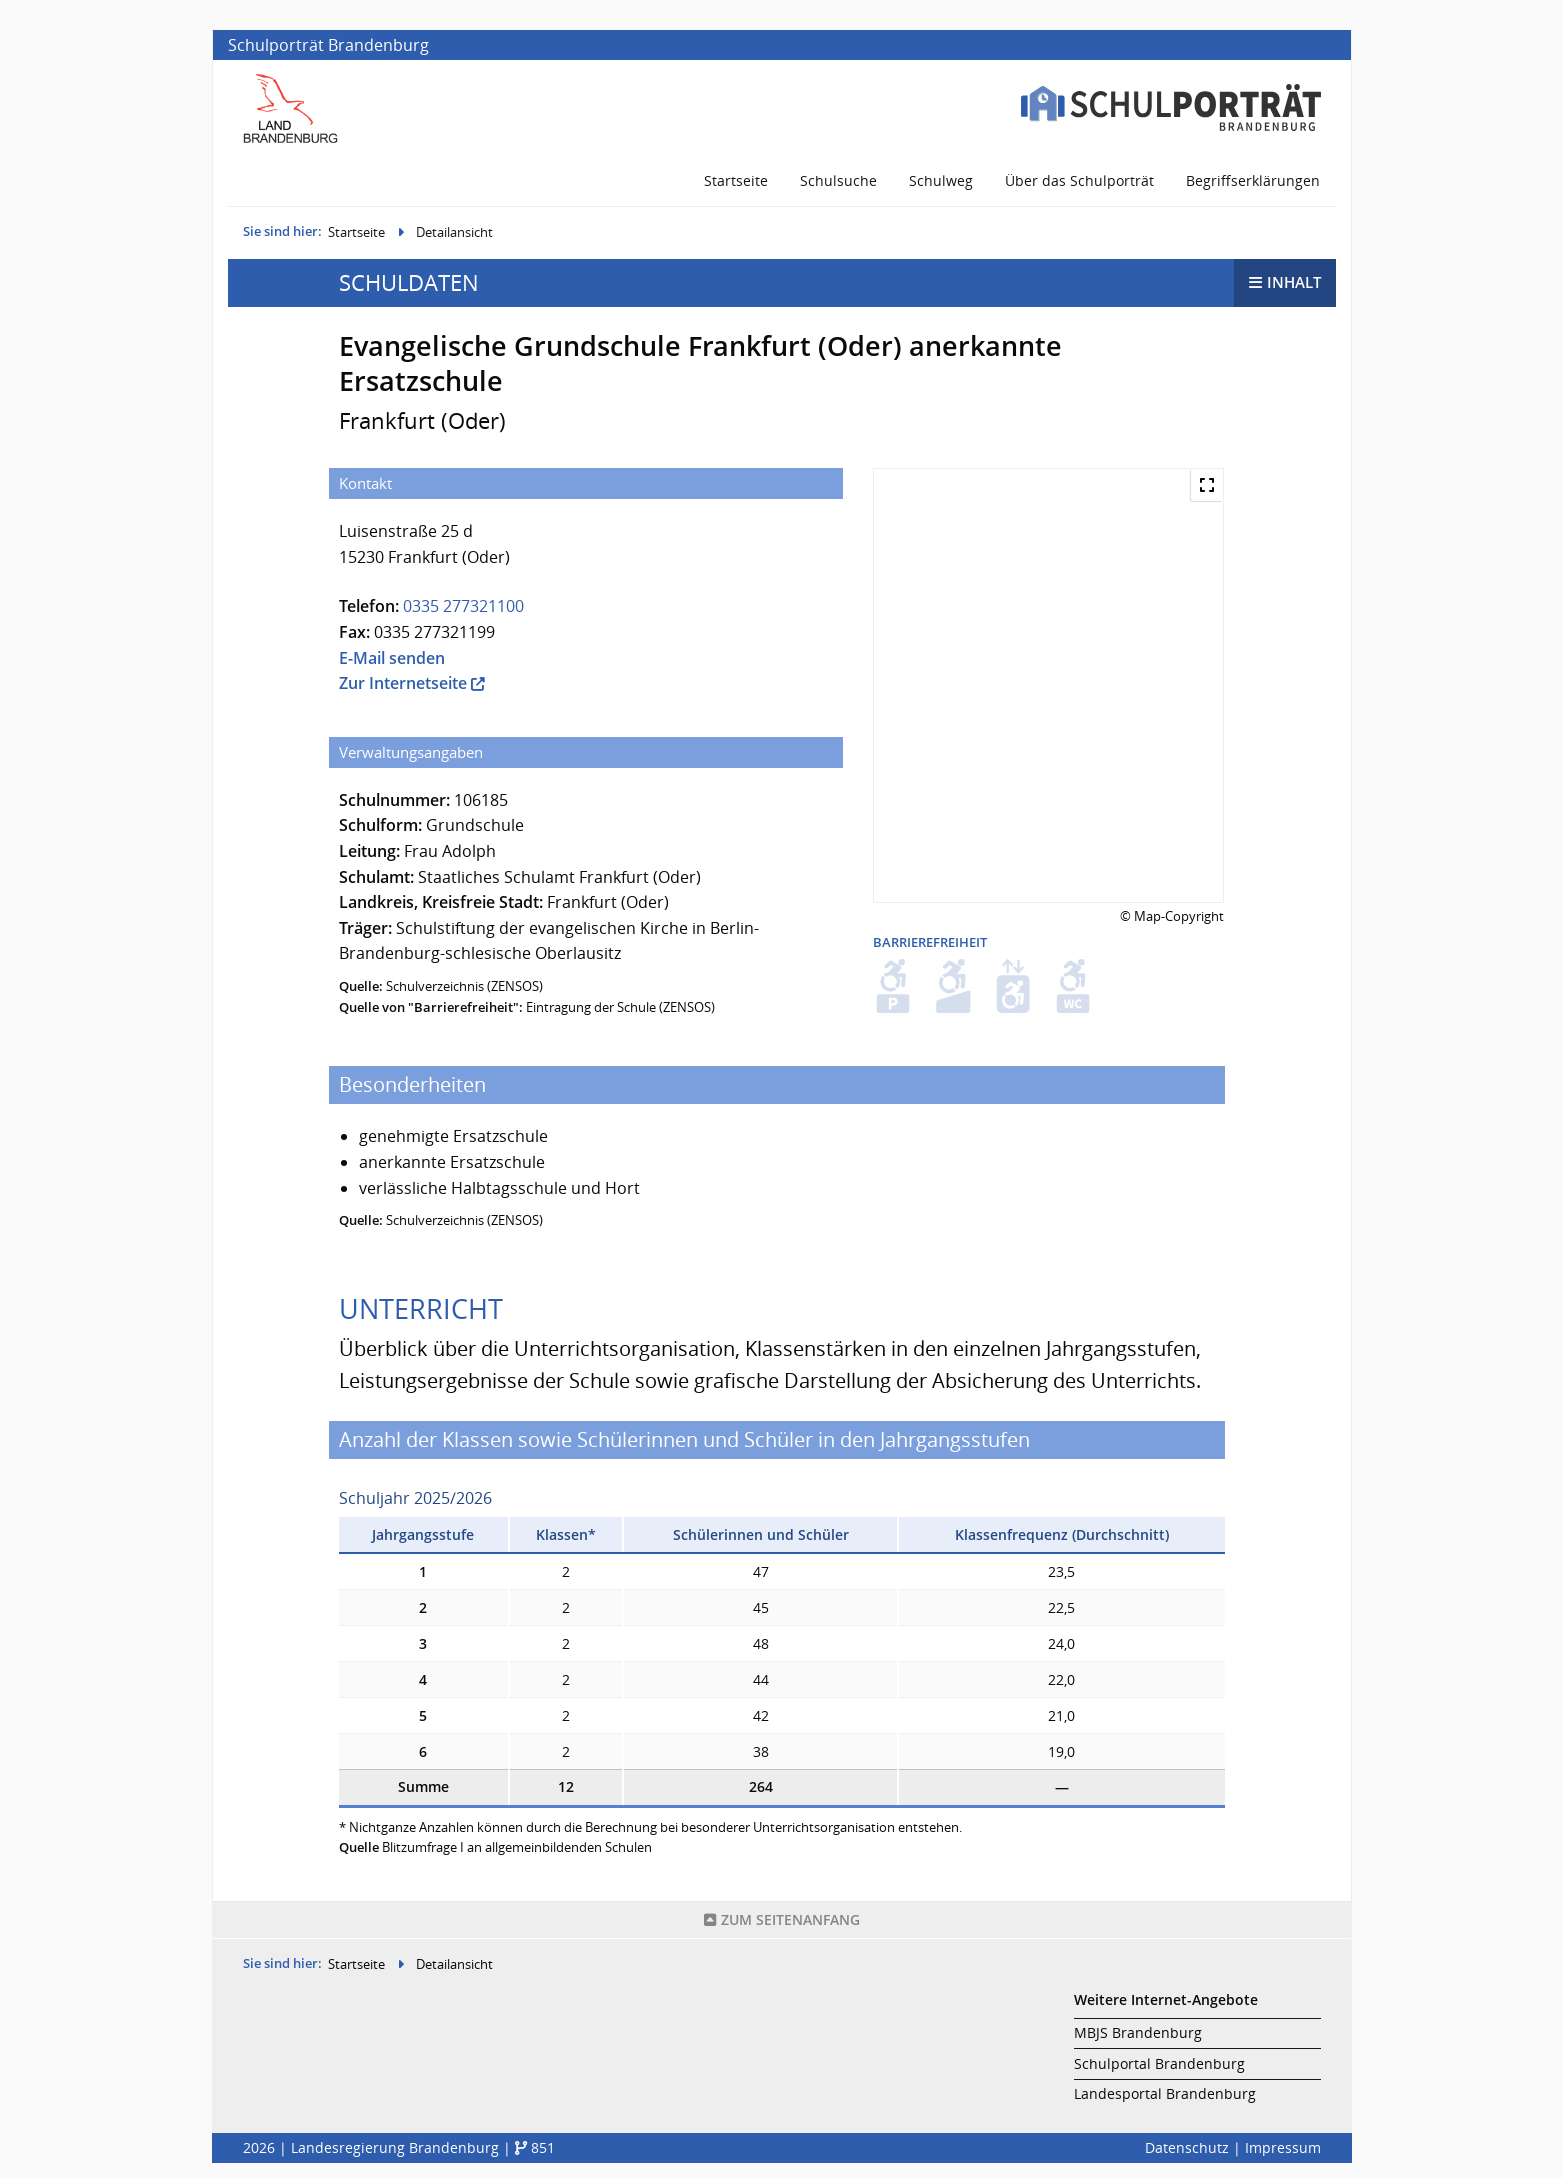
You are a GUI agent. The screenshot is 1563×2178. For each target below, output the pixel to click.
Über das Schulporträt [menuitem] (1079, 180)
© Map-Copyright (1172, 916)
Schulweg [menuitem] (941, 180)
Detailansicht (454, 232)
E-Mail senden (392, 658)
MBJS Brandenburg (1138, 2032)
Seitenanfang (782, 1919)
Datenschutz (1187, 2147)
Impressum (1283, 2147)
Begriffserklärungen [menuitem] (1253, 180)
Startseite (356, 232)
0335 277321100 (463, 606)
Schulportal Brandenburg (1159, 2063)
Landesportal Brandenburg (1165, 2093)
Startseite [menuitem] (736, 180)
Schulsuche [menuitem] (838, 180)
